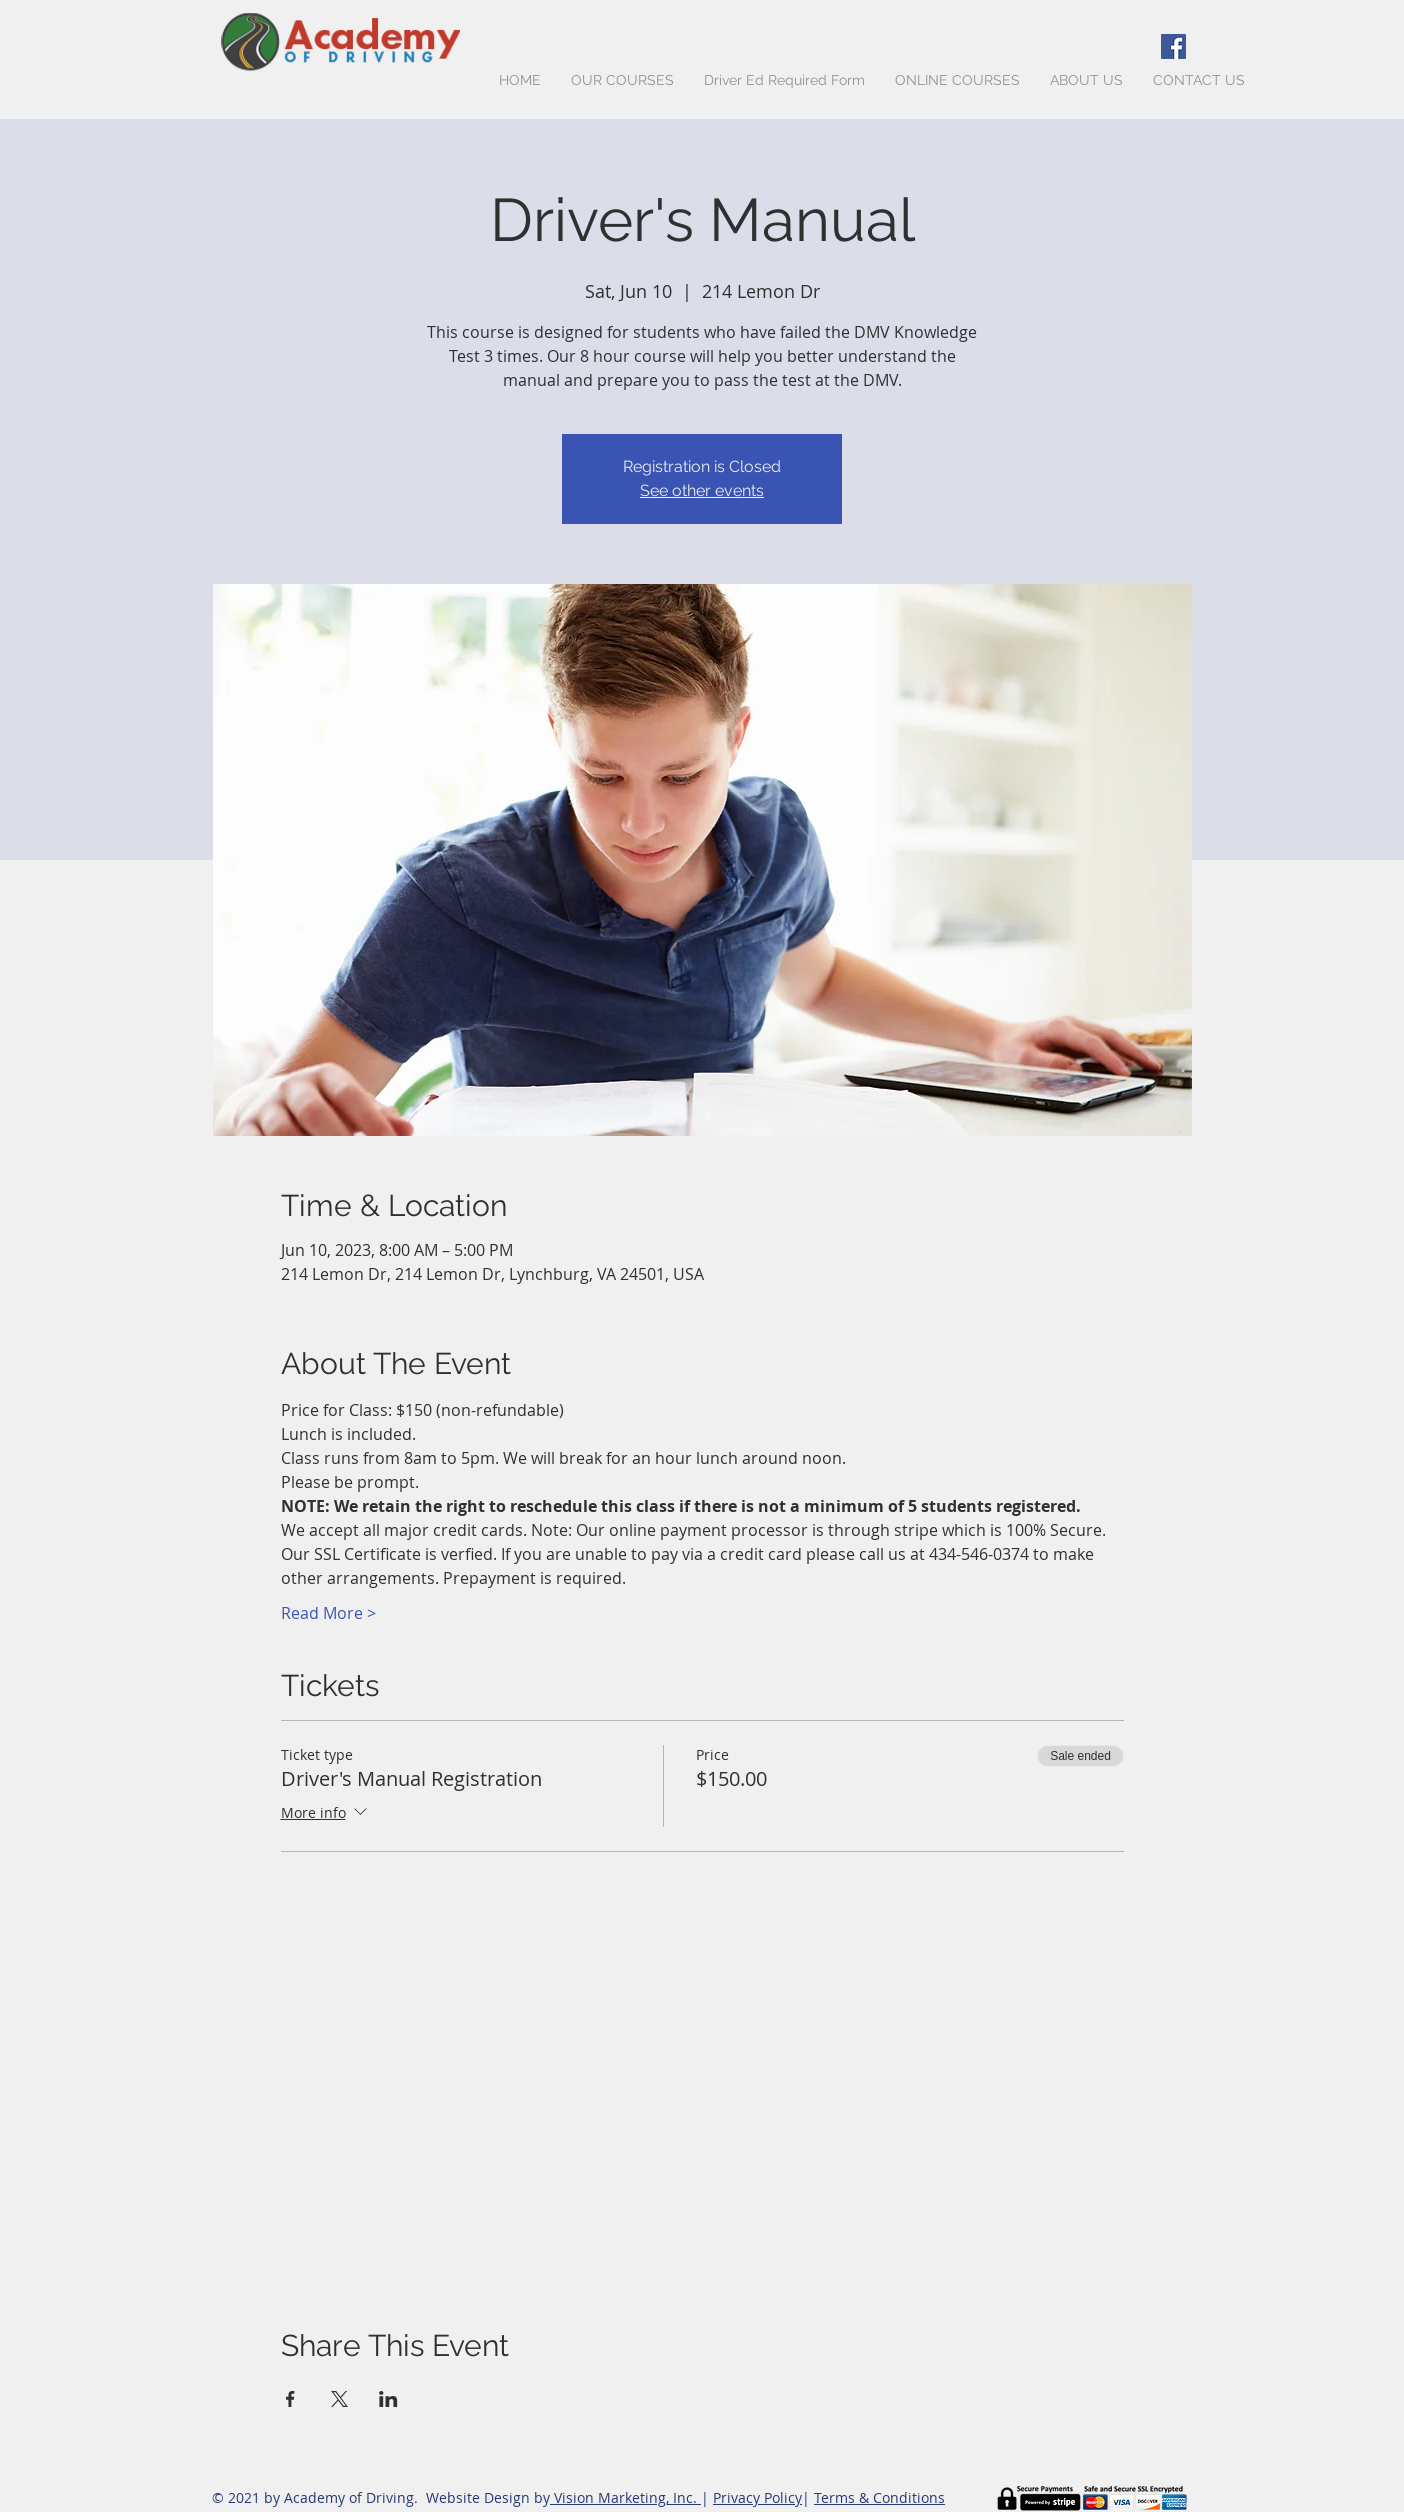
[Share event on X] (339, 2399)
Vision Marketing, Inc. (625, 2497)
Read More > (328, 1613)
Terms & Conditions (879, 2497)
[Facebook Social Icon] (1173, 46)
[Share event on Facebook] (290, 2399)
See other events (702, 490)
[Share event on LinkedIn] (388, 2399)
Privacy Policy (757, 2497)
